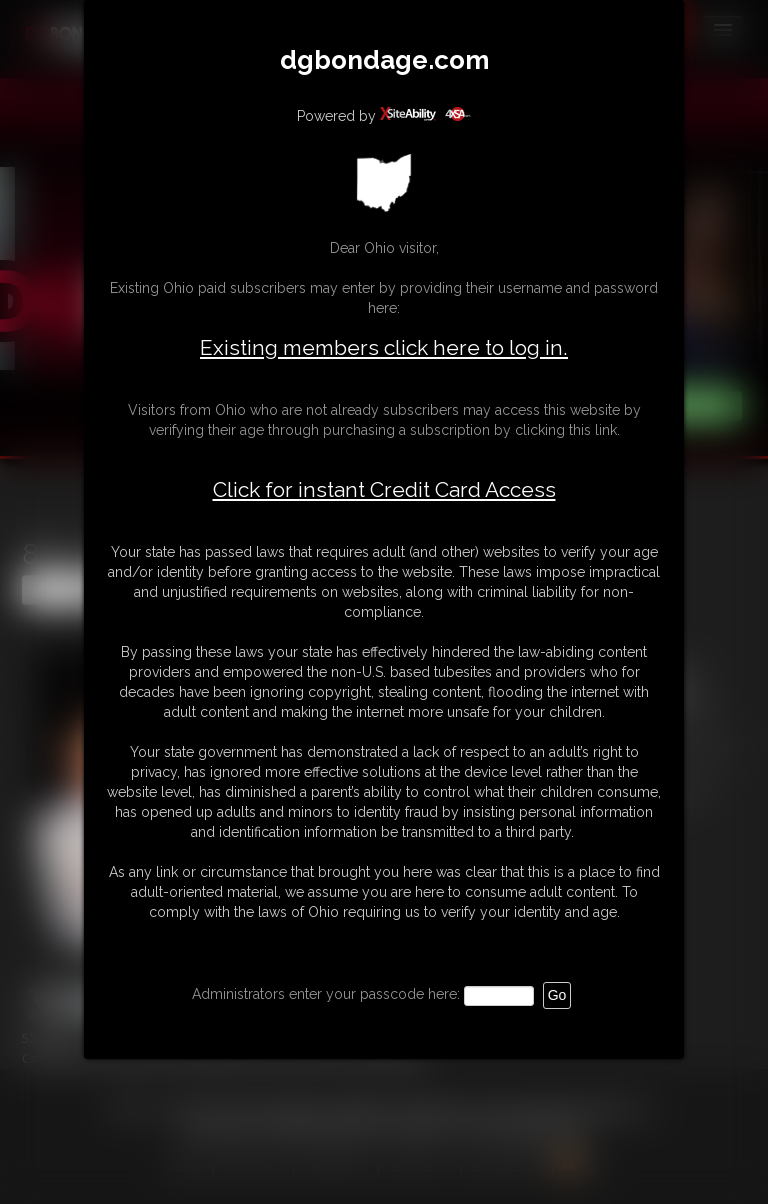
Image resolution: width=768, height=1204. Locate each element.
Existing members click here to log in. (384, 347)
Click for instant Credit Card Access (384, 490)
